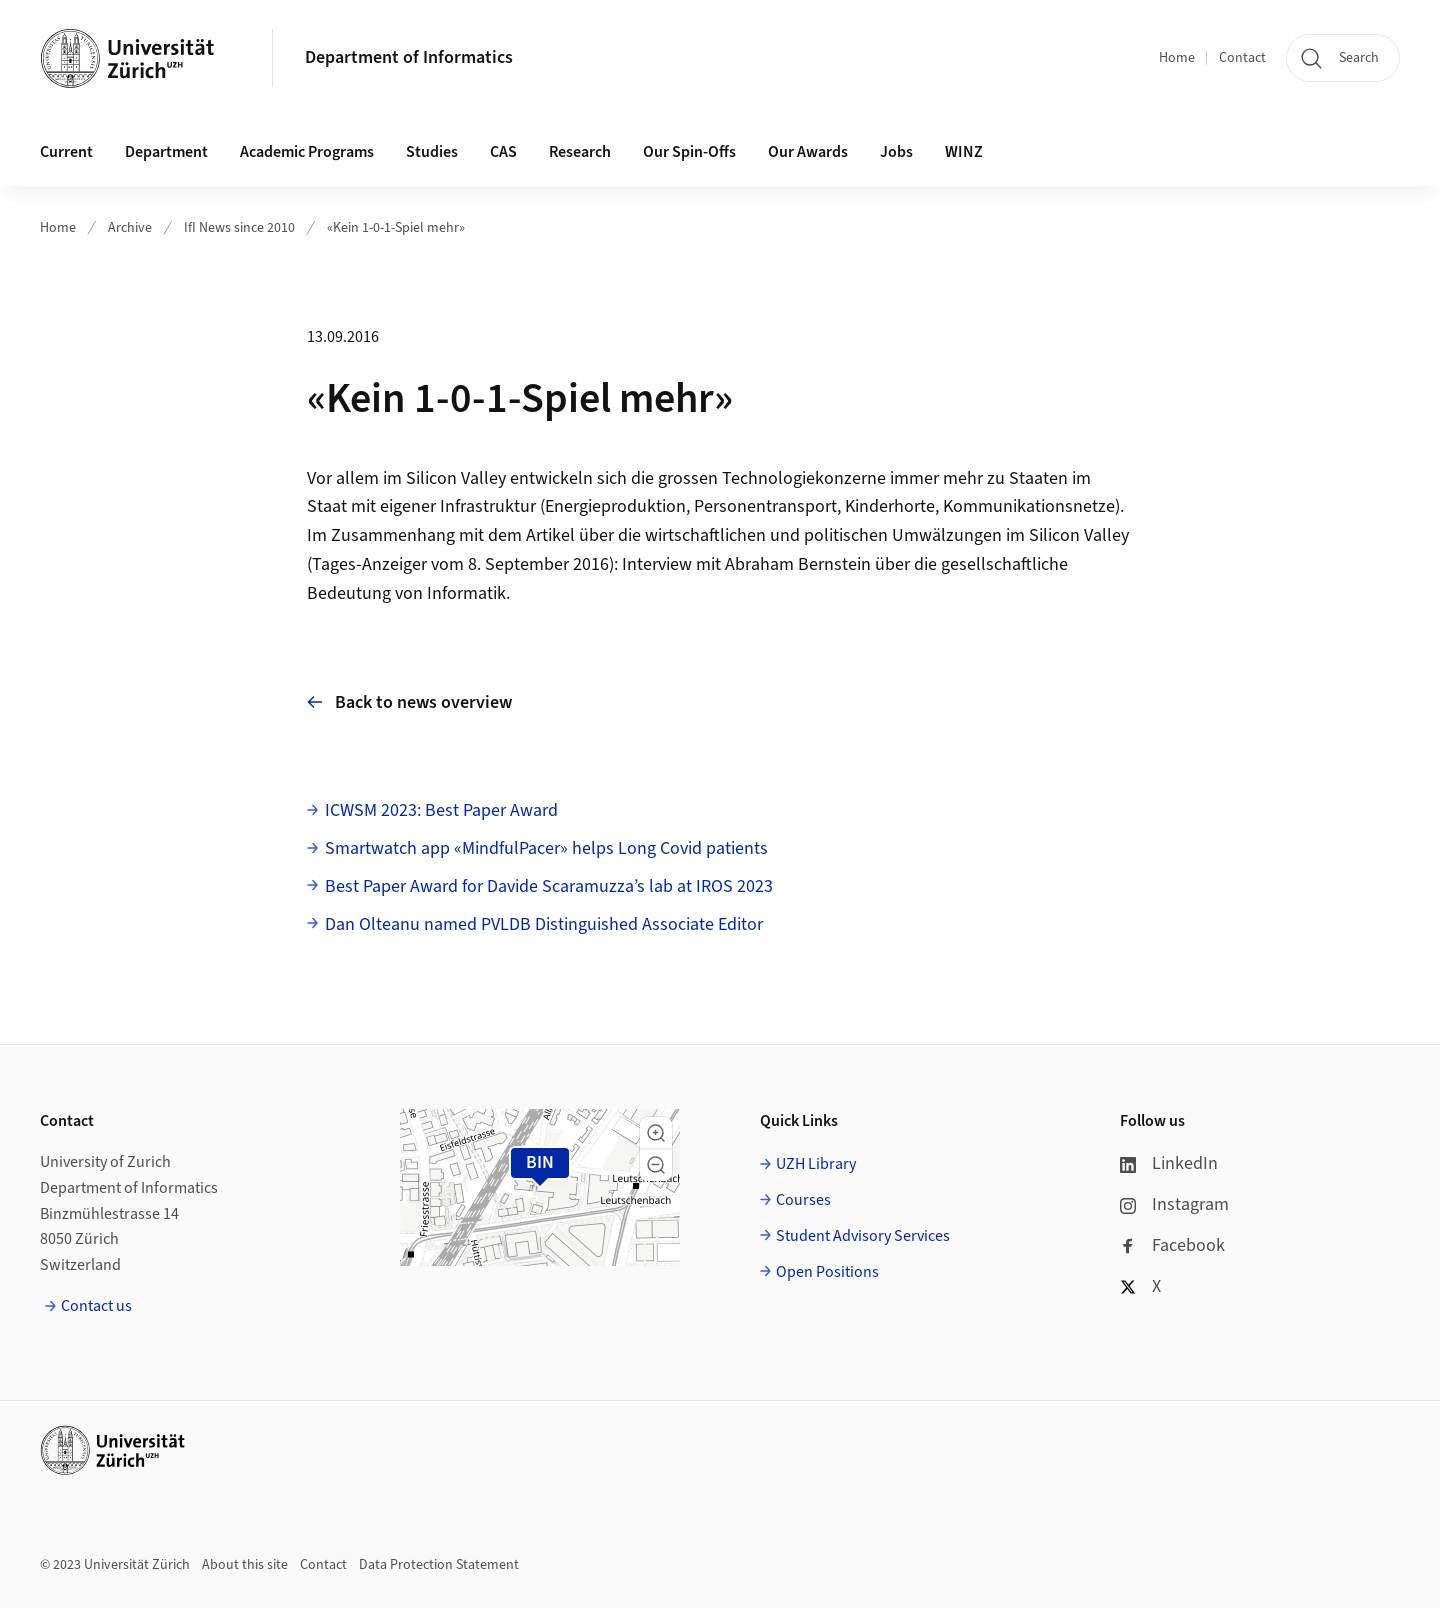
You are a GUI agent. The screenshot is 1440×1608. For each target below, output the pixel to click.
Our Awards (808, 152)
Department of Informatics (409, 57)
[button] (656, 1133)
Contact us (96, 1306)
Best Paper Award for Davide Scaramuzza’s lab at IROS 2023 (549, 886)
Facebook (1172, 1245)
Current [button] (66, 152)
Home (1177, 58)
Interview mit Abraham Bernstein (746, 564)
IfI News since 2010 (239, 228)
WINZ (964, 152)
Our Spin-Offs (689, 152)
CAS (503, 152)
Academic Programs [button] (307, 152)
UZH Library (816, 1164)
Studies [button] (432, 152)
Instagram (1174, 1204)
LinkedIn (1169, 1163)
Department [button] (166, 152)
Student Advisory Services (863, 1236)
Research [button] (580, 152)
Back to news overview (409, 702)
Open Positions (827, 1272)
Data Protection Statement (439, 1565)
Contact (1242, 58)
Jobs (896, 152)
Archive (130, 228)
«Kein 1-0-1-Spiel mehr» (396, 228)
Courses (803, 1200)
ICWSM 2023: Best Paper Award (441, 810)
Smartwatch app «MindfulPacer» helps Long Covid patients (546, 848)
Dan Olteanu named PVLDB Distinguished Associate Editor (544, 924)
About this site (245, 1565)
